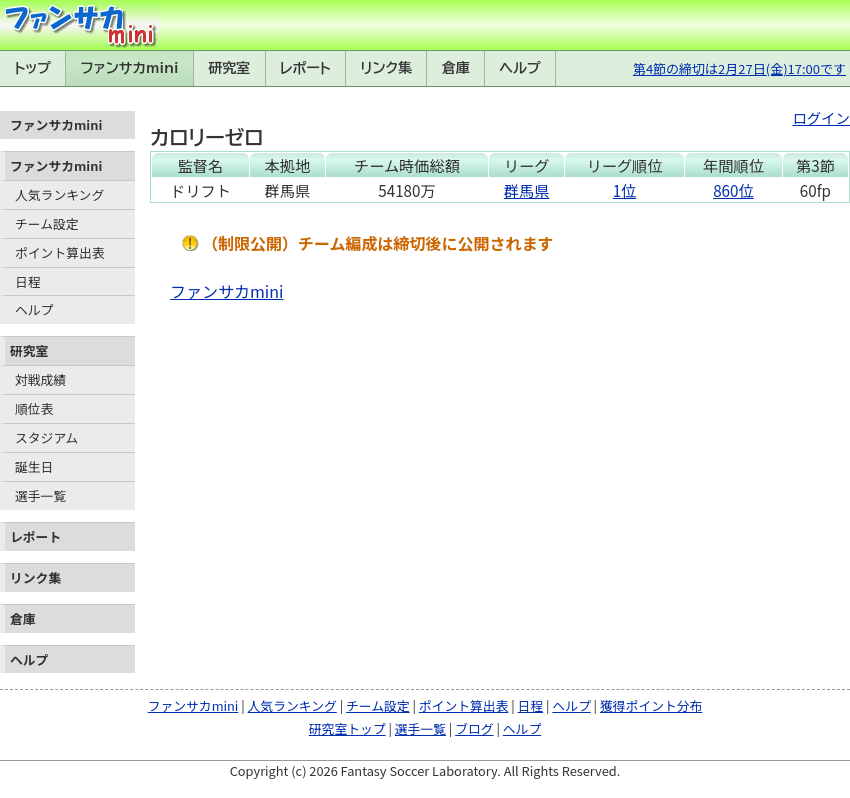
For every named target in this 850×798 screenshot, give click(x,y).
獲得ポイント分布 (651, 705)
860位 (733, 190)
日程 (28, 281)
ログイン (821, 117)
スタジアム (46, 437)
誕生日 (34, 466)
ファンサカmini (130, 68)
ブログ (474, 728)
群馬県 (527, 190)
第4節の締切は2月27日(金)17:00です (739, 68)
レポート (305, 68)
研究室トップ (347, 728)
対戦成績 (40, 379)
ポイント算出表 (60, 252)
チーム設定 (47, 223)
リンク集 (386, 68)
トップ (32, 68)
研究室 (229, 68)
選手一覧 (40, 495)
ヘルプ (520, 68)
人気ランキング (59, 194)
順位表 (34, 408)
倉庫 (456, 68)
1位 (625, 190)
